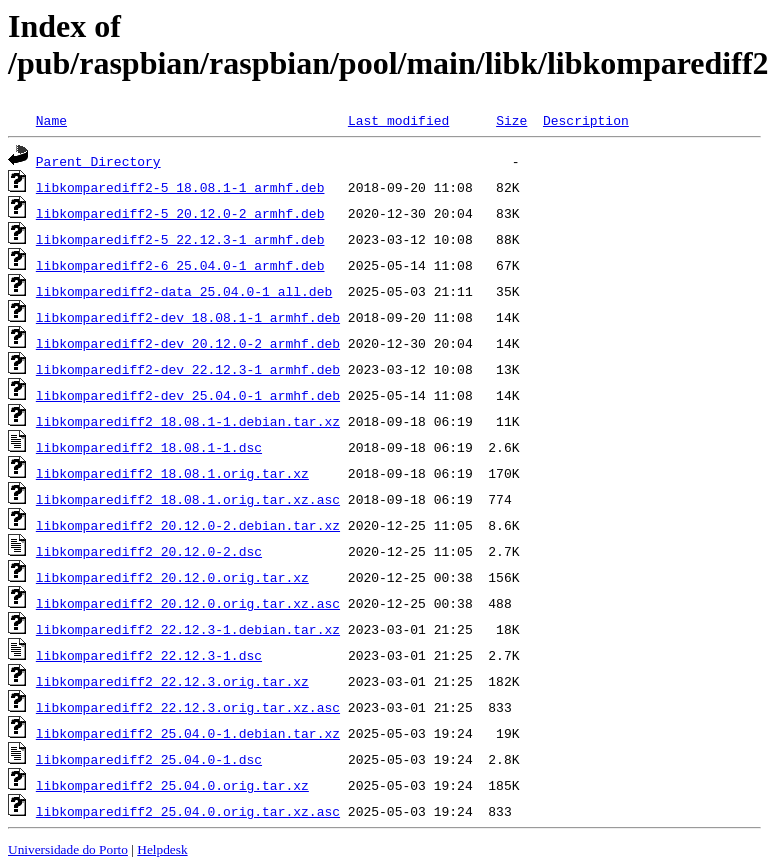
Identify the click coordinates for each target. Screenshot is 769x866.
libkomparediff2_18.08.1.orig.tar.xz (172, 473)
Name (51, 120)
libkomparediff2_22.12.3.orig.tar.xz (172, 681)
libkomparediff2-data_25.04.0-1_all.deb (184, 291)
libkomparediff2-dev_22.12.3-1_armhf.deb (188, 369)
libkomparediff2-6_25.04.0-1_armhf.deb (180, 265)
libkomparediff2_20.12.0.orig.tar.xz (172, 577)
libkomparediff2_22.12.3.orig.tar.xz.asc (188, 707)
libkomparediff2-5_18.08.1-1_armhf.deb (180, 187)
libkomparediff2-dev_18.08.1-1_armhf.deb (188, 317)
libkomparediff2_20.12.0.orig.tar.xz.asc (188, 603)
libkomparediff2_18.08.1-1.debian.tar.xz (188, 421)
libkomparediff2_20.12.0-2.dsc (149, 551)
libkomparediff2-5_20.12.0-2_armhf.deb (180, 213)
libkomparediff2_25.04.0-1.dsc (149, 759)
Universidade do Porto (68, 849)
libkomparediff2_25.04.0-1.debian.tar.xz (188, 733)
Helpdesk (162, 849)
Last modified (398, 120)
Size (511, 120)
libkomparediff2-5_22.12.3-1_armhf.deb (180, 239)
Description (586, 120)
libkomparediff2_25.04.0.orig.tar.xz (172, 785)
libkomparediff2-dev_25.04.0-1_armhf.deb (188, 395)
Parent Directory (98, 161)
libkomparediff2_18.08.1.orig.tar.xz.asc (188, 499)
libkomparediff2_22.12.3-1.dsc (149, 655)
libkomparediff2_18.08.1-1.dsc (149, 447)
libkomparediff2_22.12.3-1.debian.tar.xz (188, 629)
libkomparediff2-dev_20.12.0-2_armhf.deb (188, 343)
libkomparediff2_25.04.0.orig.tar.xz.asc (188, 811)
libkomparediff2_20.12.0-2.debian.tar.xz (188, 525)
